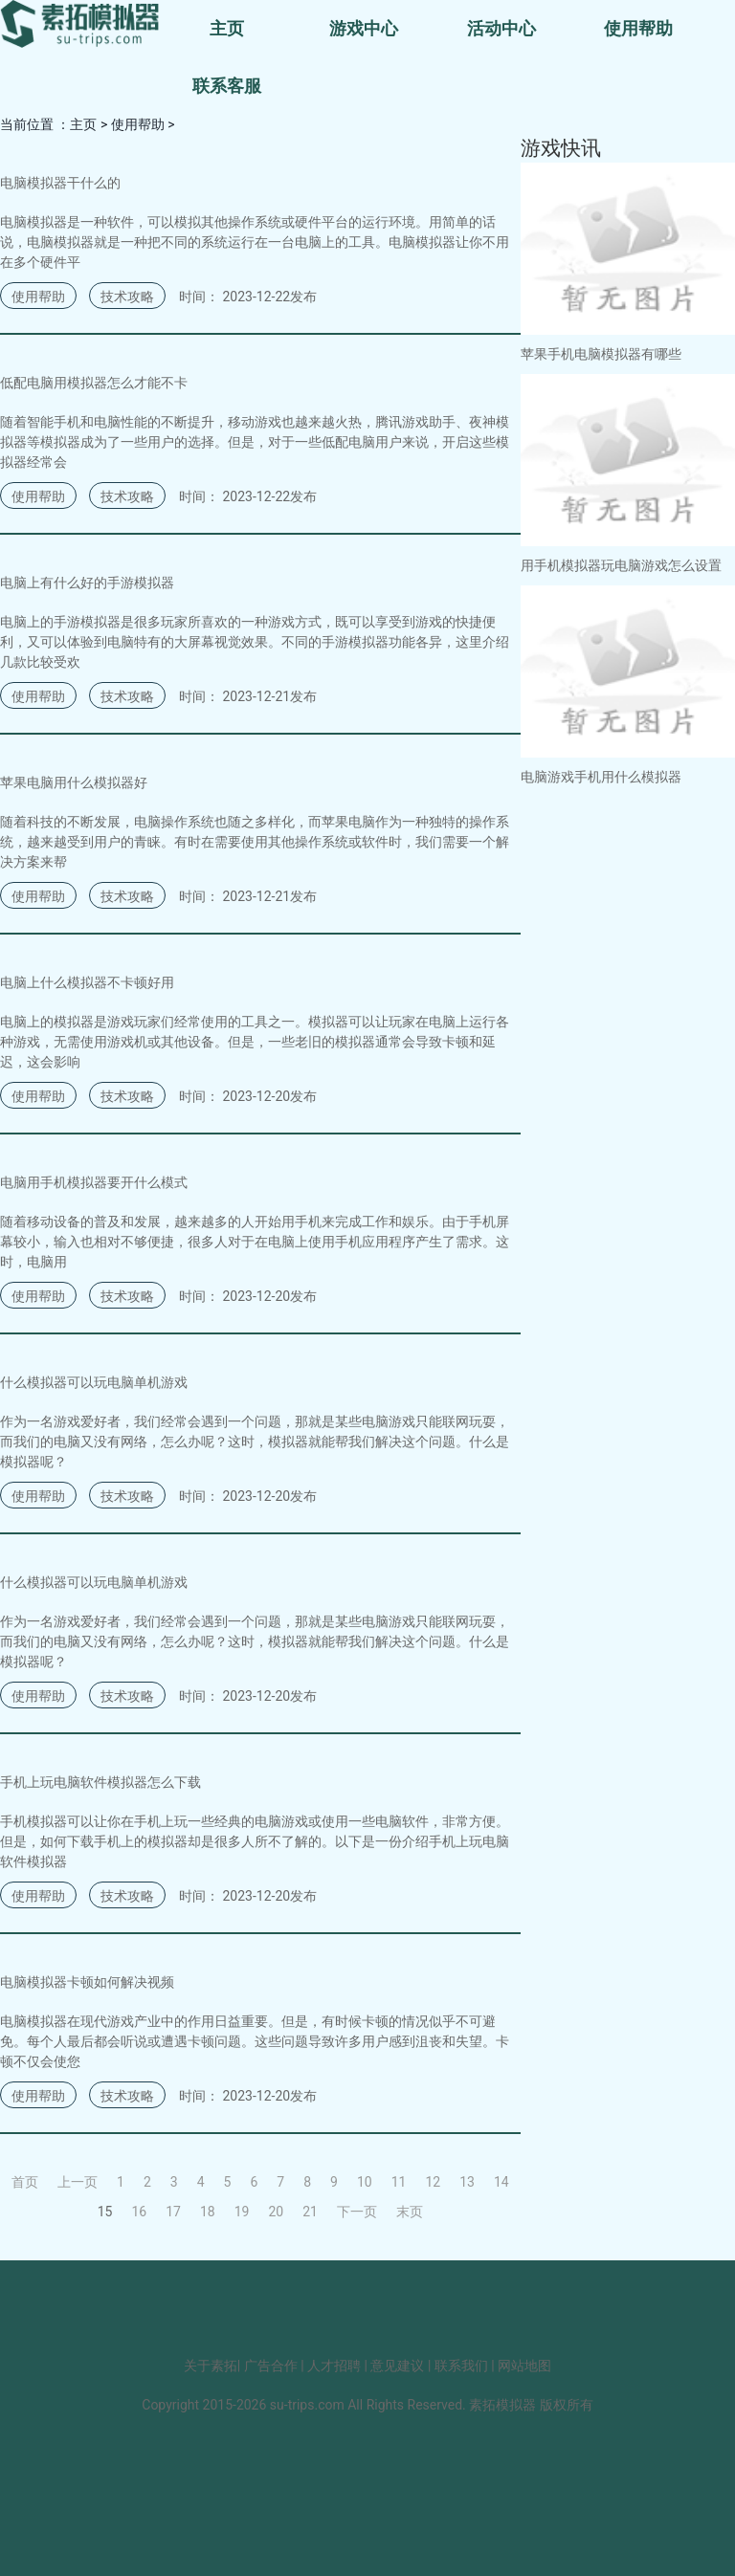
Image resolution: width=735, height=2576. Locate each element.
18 (207, 2211)
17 (173, 2211)
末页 (409, 2211)
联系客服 (226, 86)
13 (467, 2182)
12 (432, 2182)
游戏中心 (363, 28)
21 (310, 2211)
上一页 (77, 2182)
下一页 (357, 2211)
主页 (227, 28)
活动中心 (501, 28)
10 (364, 2182)
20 (275, 2211)
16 (138, 2211)
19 (242, 2211)
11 (399, 2182)
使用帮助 (638, 28)
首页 (24, 2182)
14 (501, 2182)
